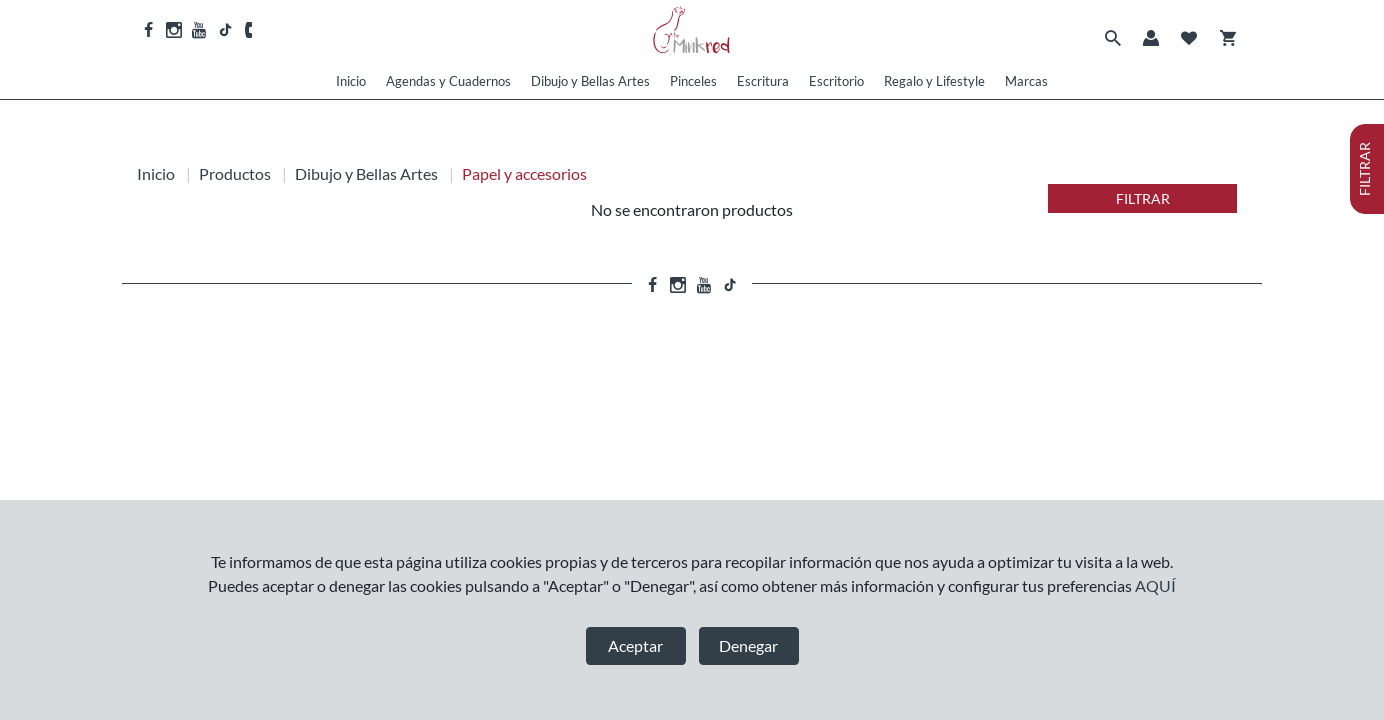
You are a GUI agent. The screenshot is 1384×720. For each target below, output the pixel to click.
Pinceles (693, 81)
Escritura (763, 81)
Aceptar (635, 645)
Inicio (351, 81)
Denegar (748, 645)
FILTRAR (1143, 198)
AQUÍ (1155, 585)
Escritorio (836, 81)
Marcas (1026, 81)
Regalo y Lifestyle (934, 81)
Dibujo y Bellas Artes (590, 81)
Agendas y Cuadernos (448, 81)
